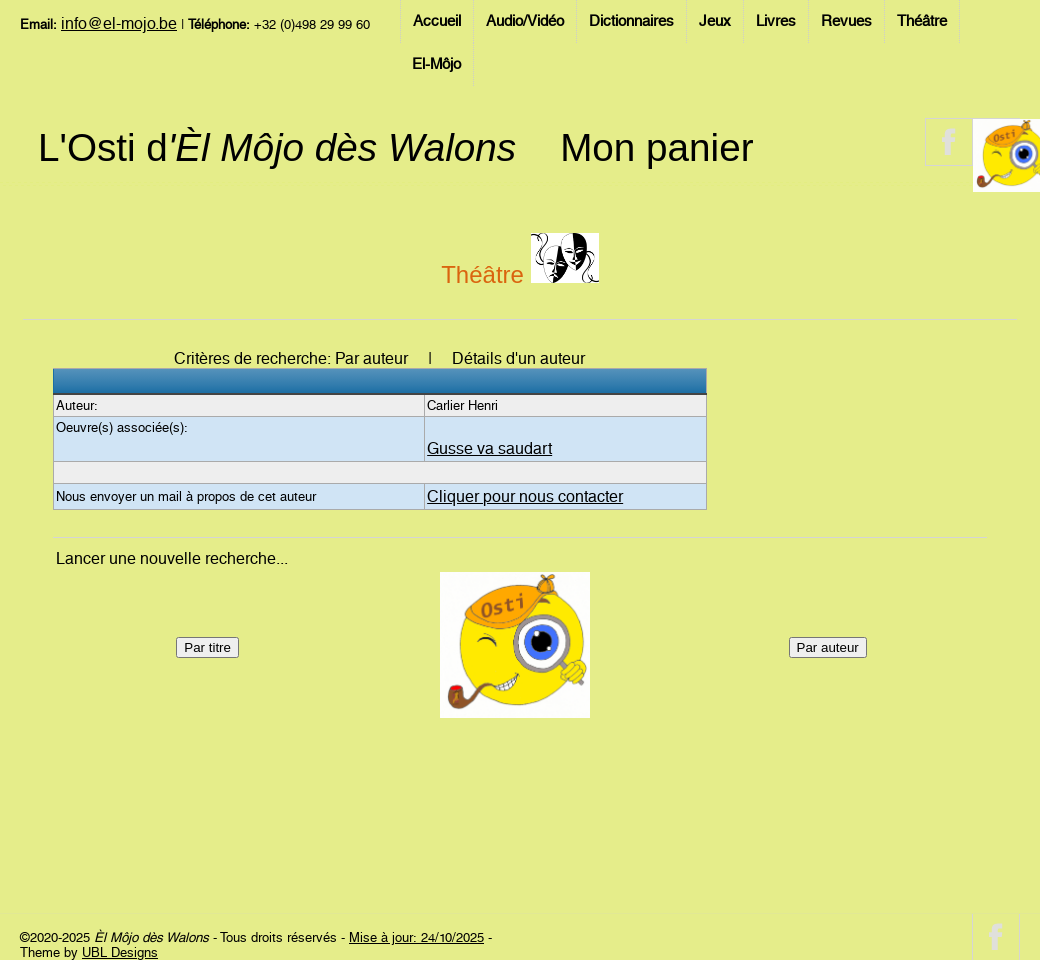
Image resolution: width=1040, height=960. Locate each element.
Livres (776, 21)
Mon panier (656, 147)
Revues (846, 21)
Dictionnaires (631, 21)
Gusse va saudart (489, 448)
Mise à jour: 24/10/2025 (416, 937)
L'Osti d (277, 147)
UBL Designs (120, 952)
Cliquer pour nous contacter (525, 496)
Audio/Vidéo (525, 21)
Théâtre (922, 21)
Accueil (437, 21)
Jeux (715, 21)
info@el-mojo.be (119, 23)
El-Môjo (436, 64)
